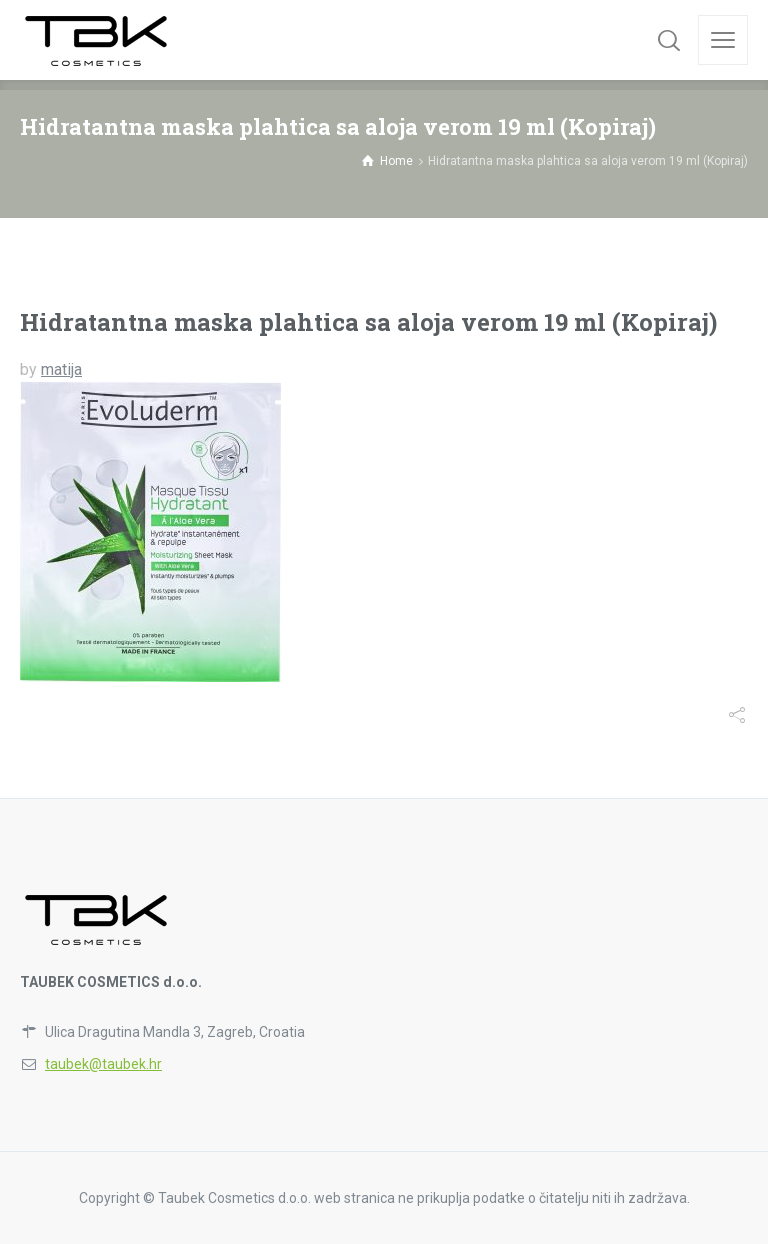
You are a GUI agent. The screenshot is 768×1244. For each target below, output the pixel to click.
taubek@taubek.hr (103, 1064)
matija (61, 369)
